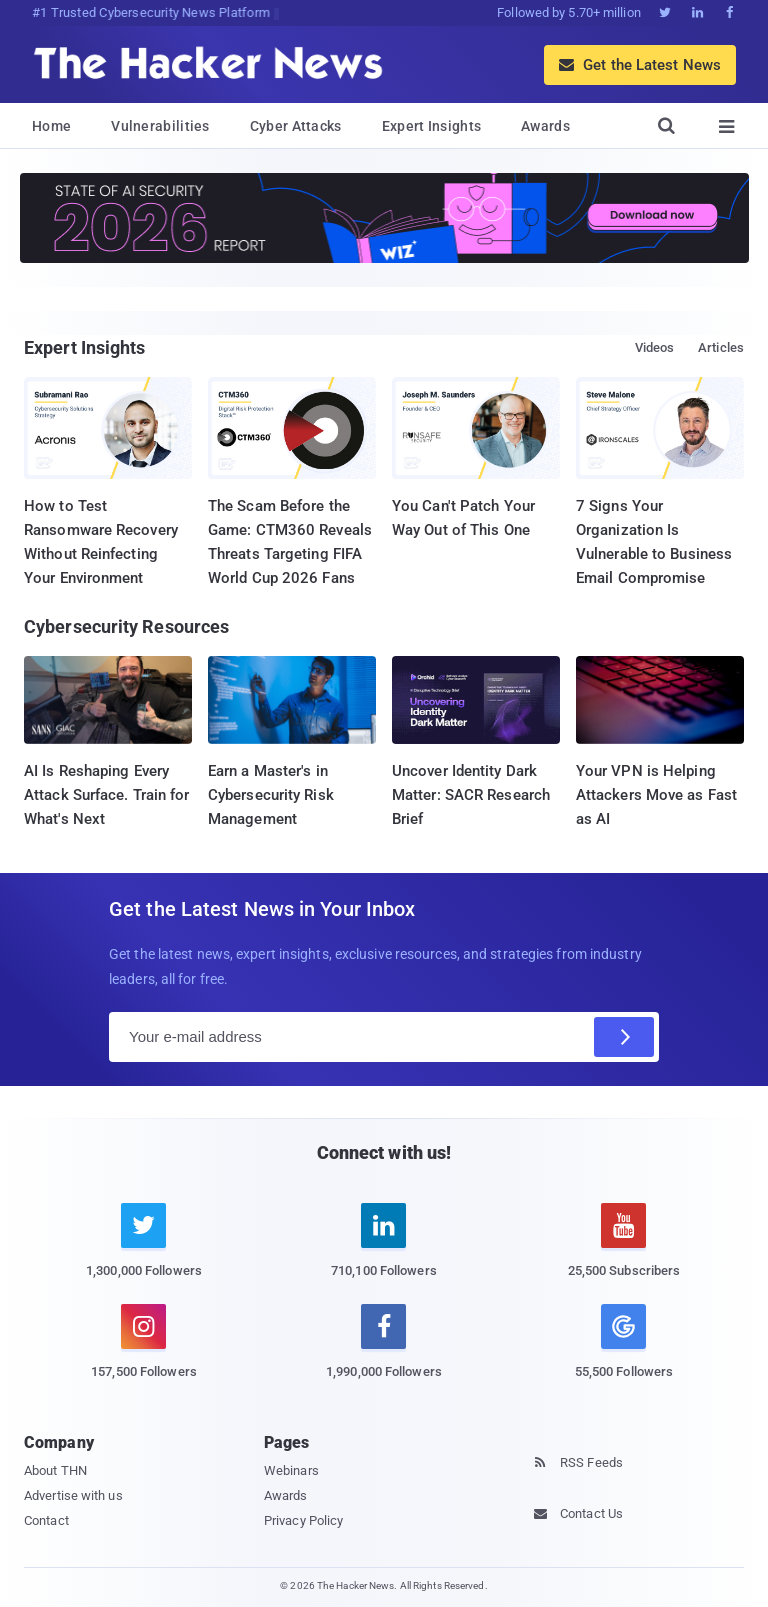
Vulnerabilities (160, 126)
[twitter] (144, 1252)
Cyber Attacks (296, 126)
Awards (545, 126)
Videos (655, 347)
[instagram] (144, 1353)
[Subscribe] (624, 1037)
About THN (55, 1470)
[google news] (624, 1344)
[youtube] (624, 1252)
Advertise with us (73, 1495)
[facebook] (384, 1353)
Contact (46, 1520)
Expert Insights (432, 126)
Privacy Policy (303, 1520)
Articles (721, 347)
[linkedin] (384, 1252)
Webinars (291, 1470)
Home (51, 126)
